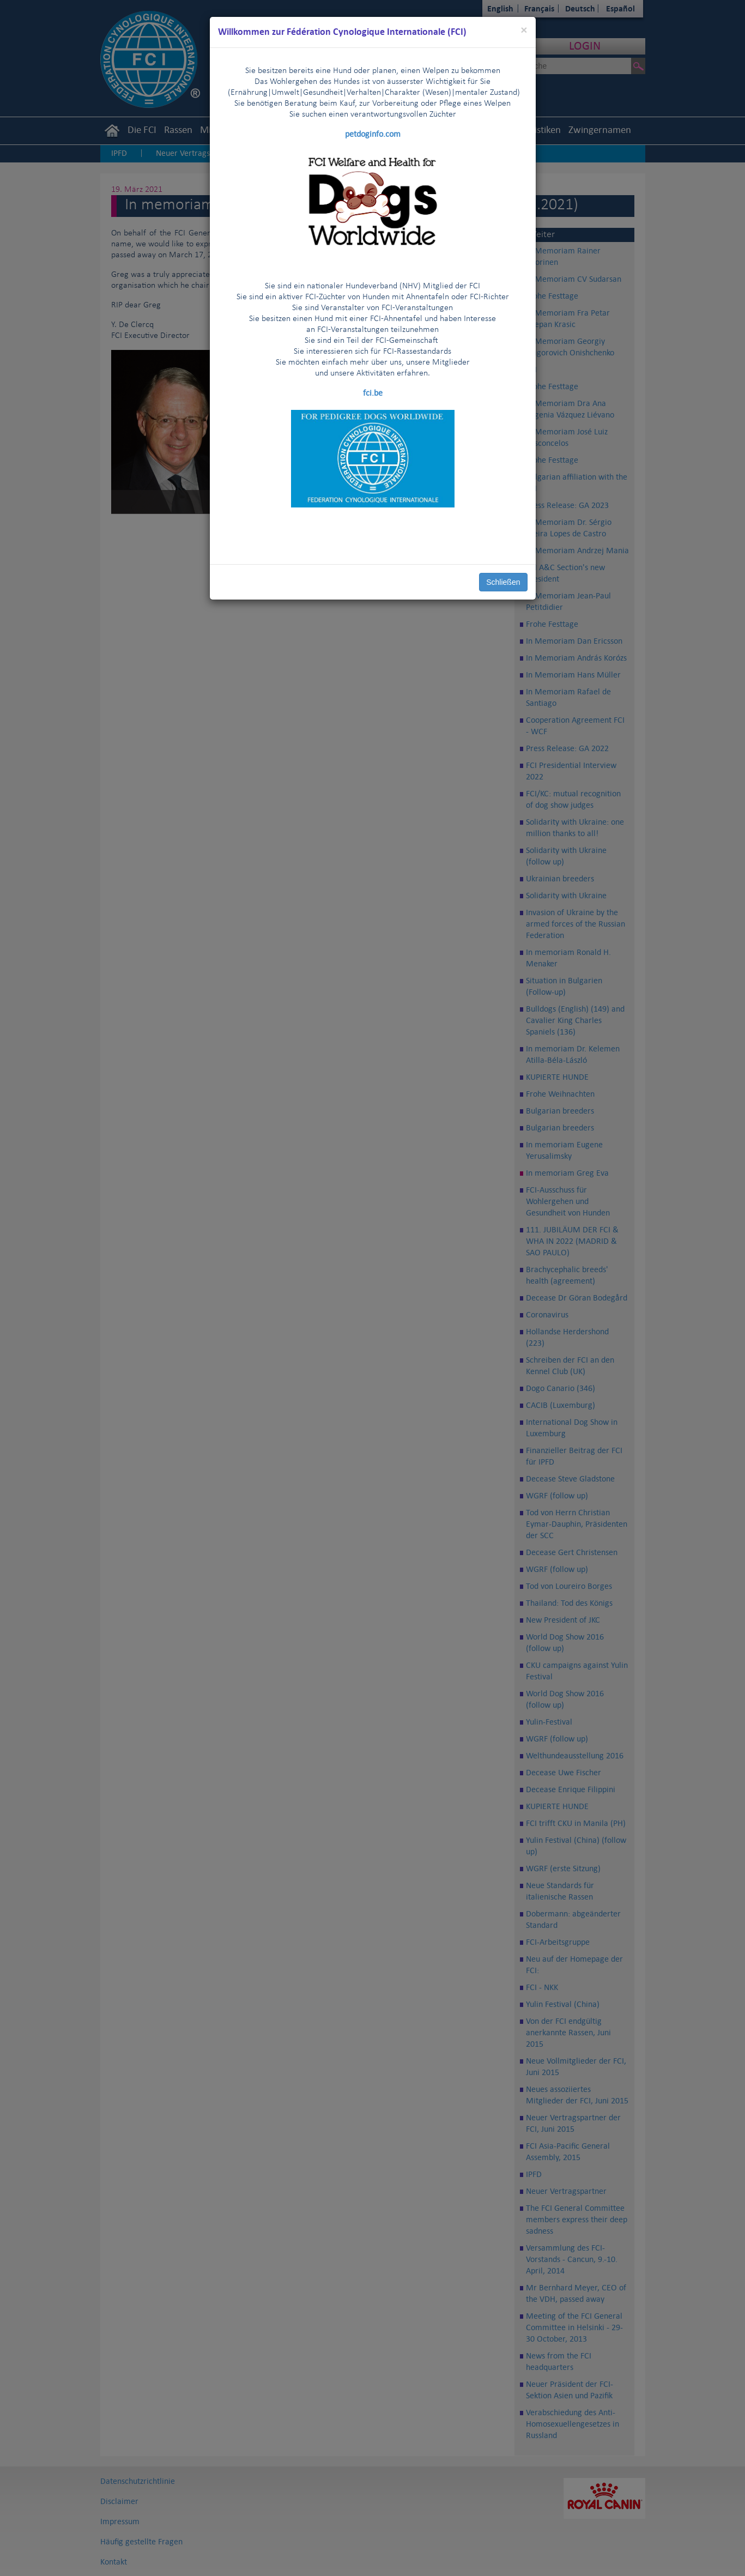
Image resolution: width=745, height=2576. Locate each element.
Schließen (503, 582)
